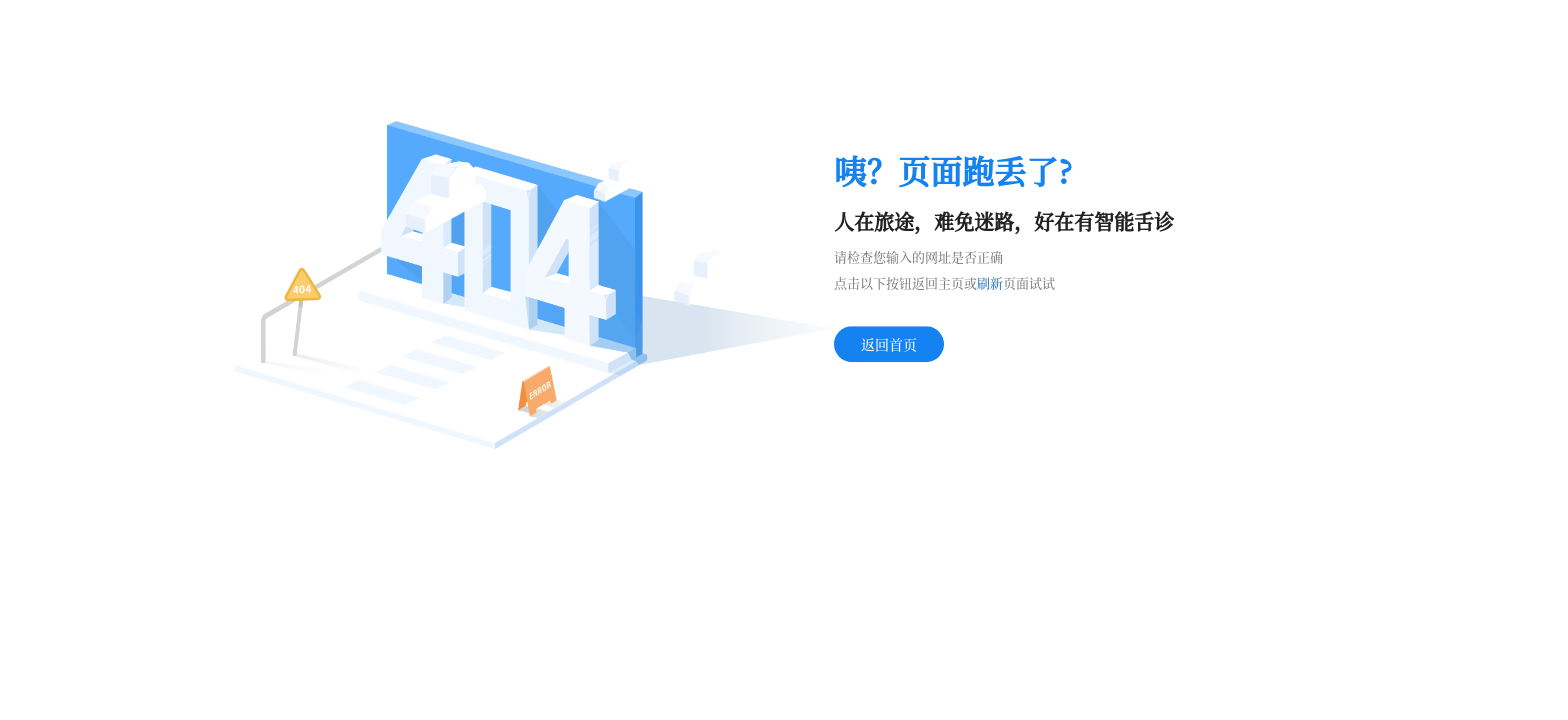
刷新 (990, 282)
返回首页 (889, 344)
